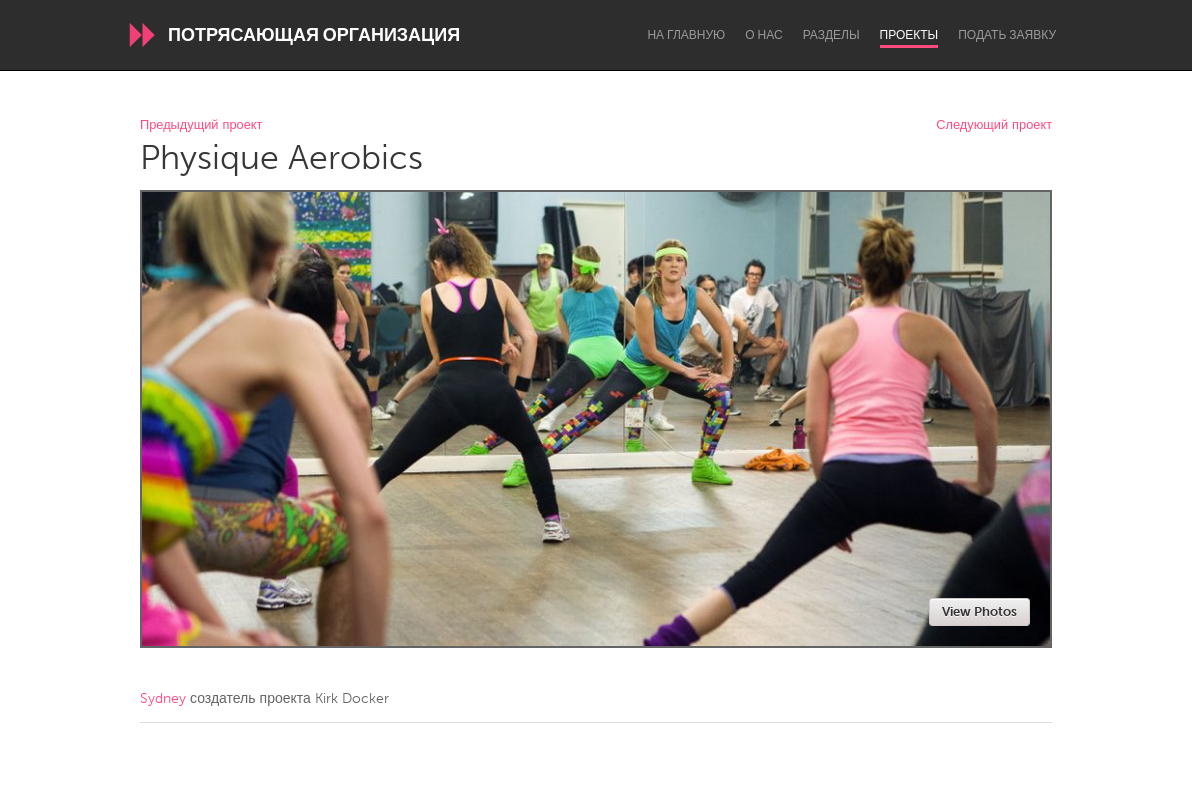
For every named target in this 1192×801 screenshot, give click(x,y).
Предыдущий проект (201, 125)
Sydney (163, 698)
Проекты (909, 35)
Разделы (831, 35)
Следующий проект (994, 125)
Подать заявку (1007, 35)
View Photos (979, 611)
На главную (686, 35)
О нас (763, 35)
